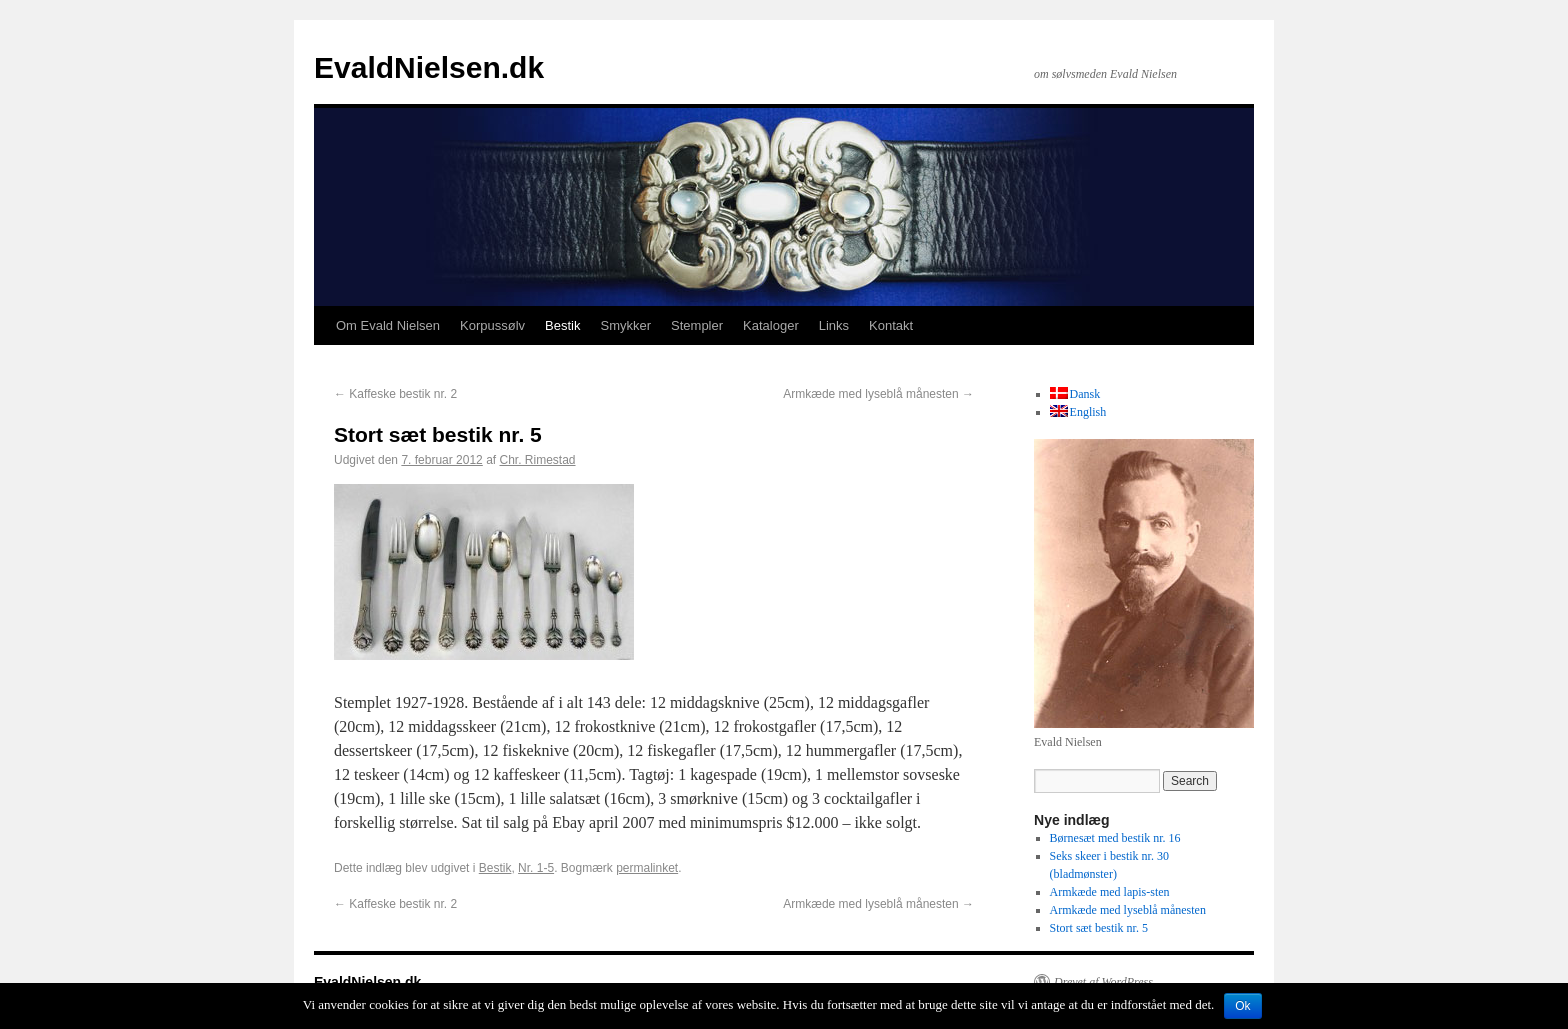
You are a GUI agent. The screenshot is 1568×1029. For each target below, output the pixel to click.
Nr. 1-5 (536, 868)
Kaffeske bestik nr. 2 (395, 394)
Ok (1242, 1006)
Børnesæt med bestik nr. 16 (1115, 838)
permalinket (647, 868)
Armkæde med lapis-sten (1110, 892)
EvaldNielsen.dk (429, 67)
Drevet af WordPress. (1105, 982)
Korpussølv (492, 325)
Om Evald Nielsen (388, 325)
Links (834, 325)
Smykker (625, 325)
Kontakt (891, 325)
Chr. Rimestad (538, 460)
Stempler (697, 325)
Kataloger (771, 325)
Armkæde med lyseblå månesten (878, 394)
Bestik (562, 325)
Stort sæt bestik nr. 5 (1099, 928)
